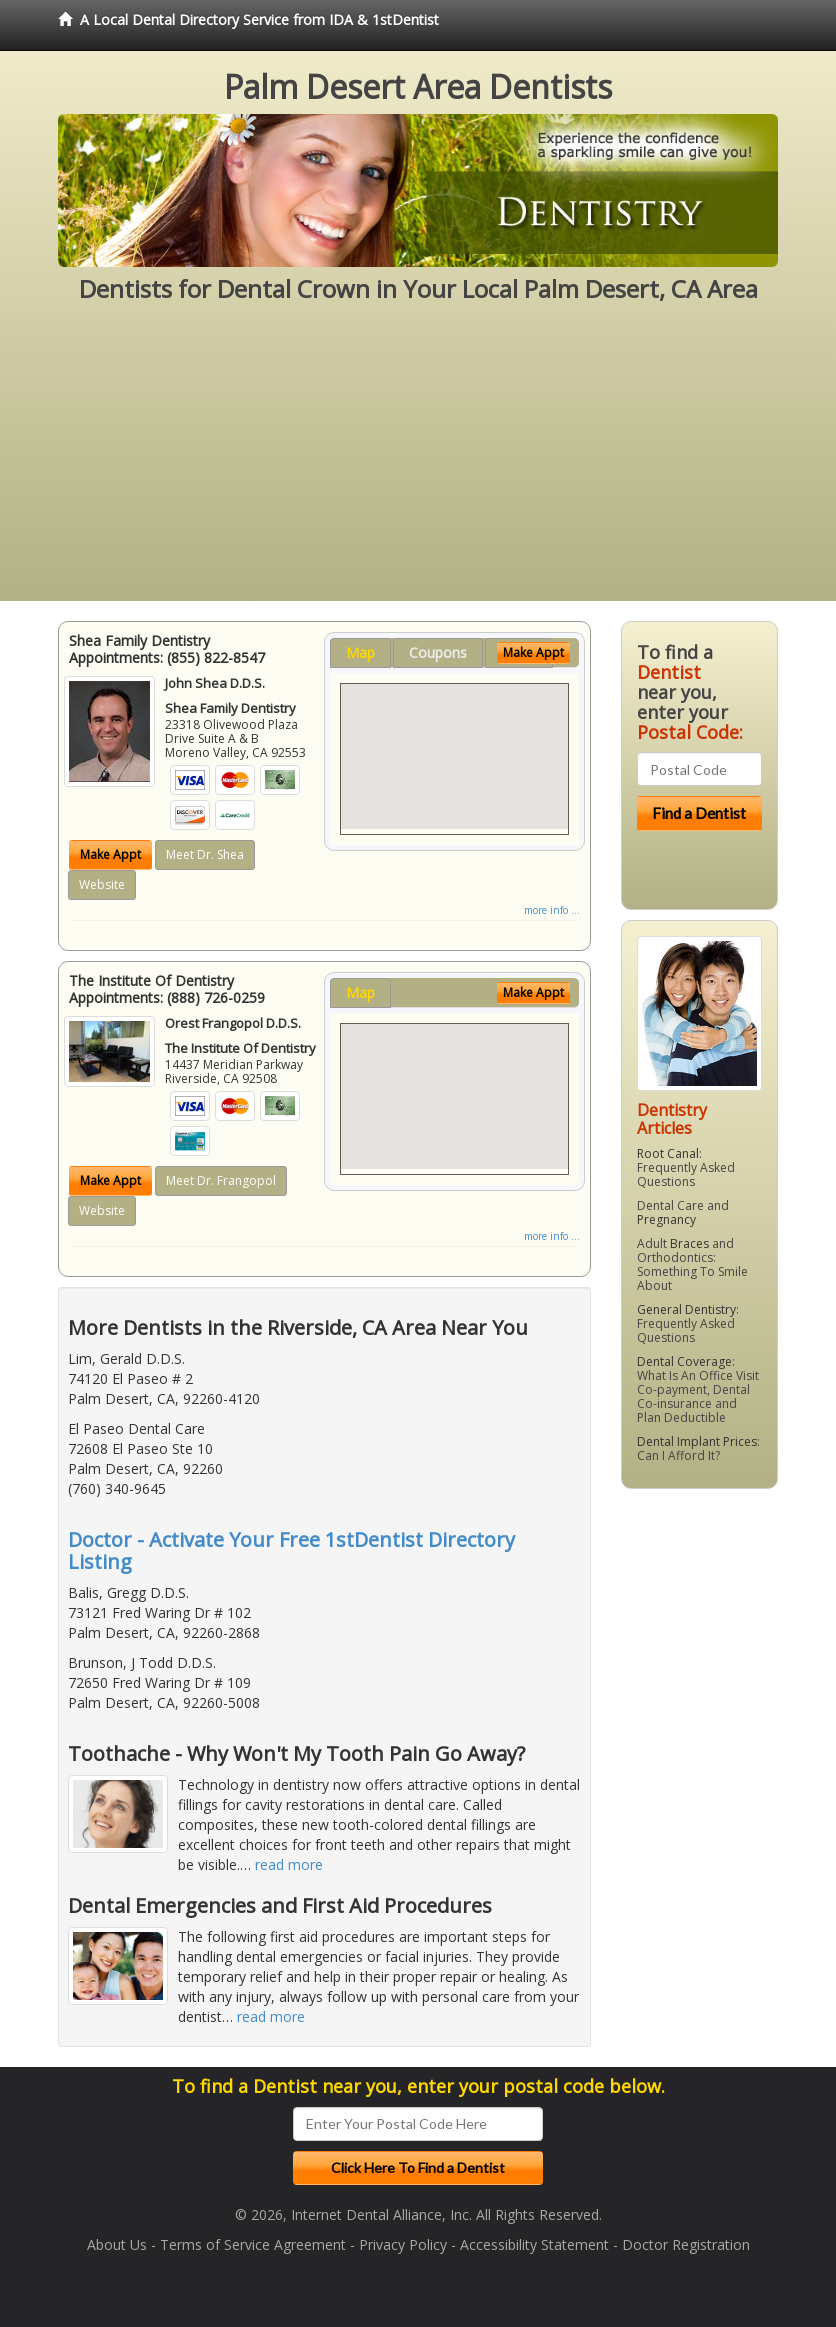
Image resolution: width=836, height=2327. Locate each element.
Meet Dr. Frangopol (221, 1180)
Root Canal (668, 1153)
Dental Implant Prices (697, 1441)
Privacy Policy (403, 2244)
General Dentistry (686, 1309)
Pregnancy (666, 1219)
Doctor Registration (686, 2244)
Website (102, 884)
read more (289, 1864)
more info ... (552, 910)
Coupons (438, 652)
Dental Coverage (684, 1361)
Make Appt (110, 854)
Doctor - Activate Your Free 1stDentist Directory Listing (291, 1550)
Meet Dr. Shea (205, 854)
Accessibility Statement (534, 2244)
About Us (117, 2244)
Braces (689, 1243)
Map (360, 652)
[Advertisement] (418, 461)
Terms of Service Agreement (253, 2244)
